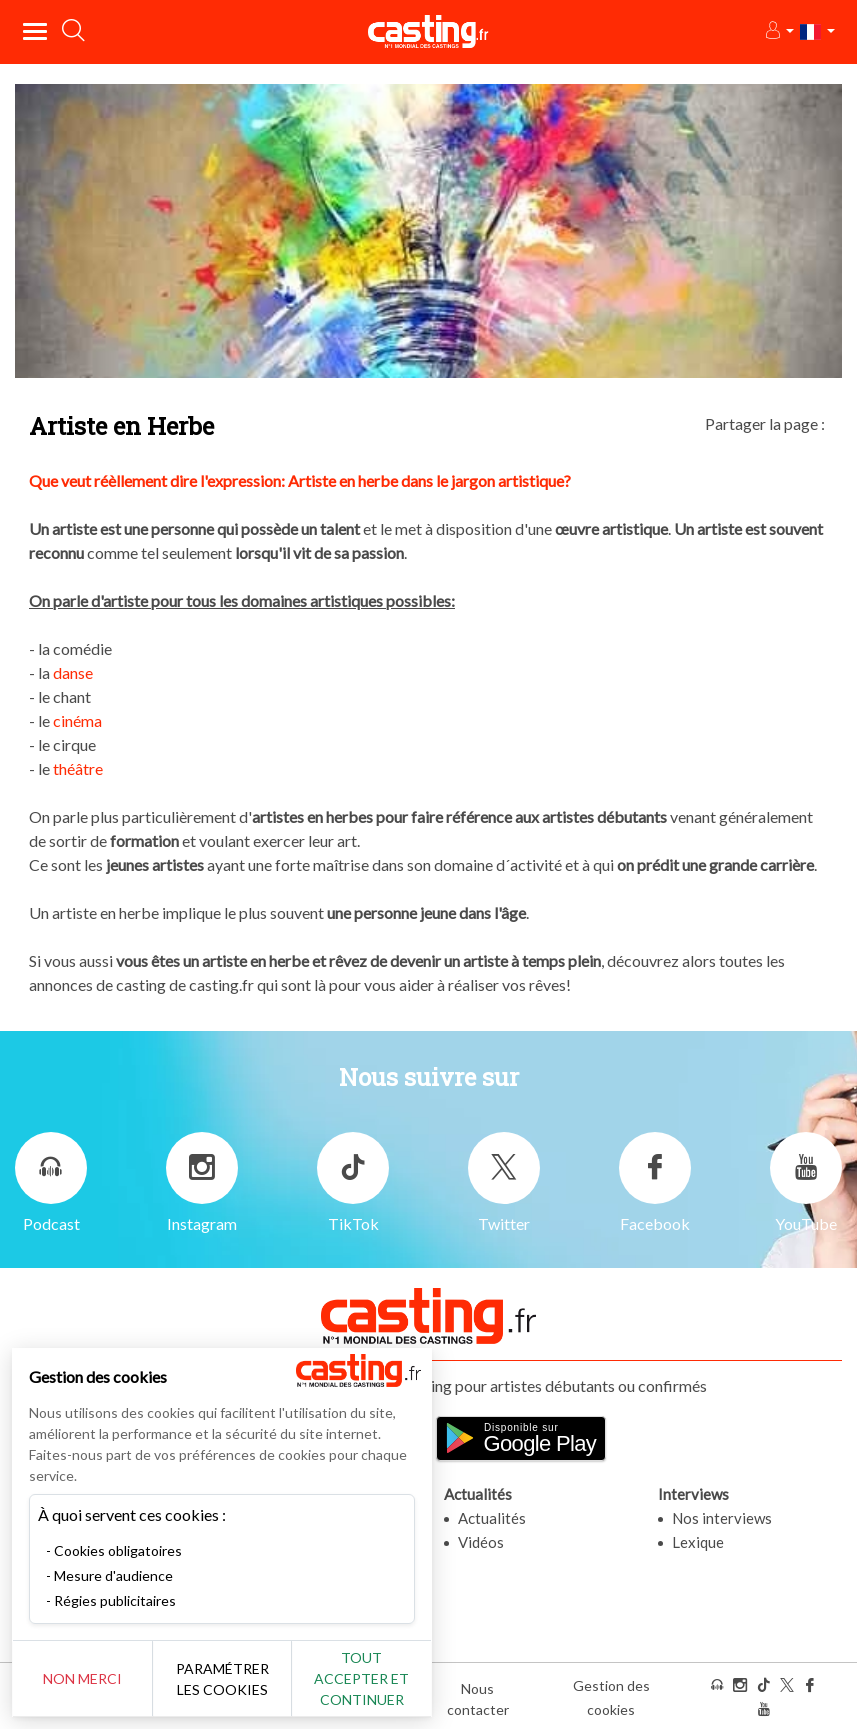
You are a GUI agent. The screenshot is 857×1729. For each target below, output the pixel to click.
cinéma (77, 720)
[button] (778, 31)
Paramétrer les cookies (222, 1679)
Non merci (82, 1678)
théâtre (78, 768)
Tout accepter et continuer (361, 1678)
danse (73, 672)
